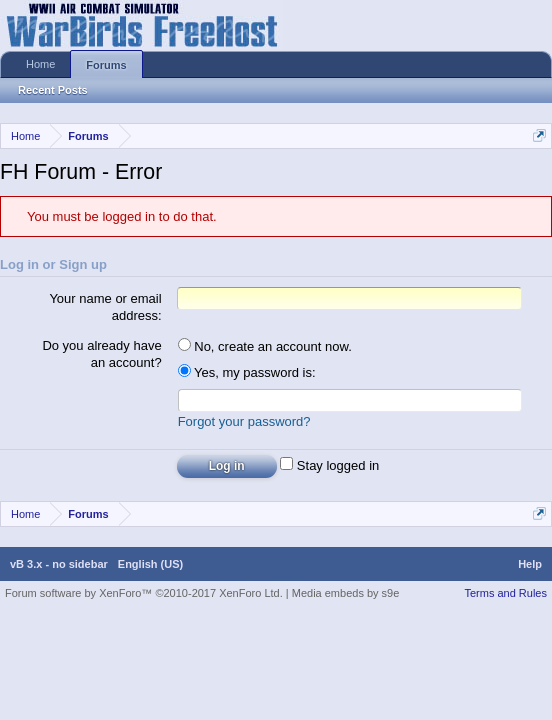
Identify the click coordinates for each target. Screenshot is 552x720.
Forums (106, 65)
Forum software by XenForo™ (144, 596)
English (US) (150, 567)
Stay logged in (329, 468)
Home (40, 64)
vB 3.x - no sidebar (59, 567)
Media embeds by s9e (346, 596)
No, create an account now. (265, 346)
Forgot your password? (244, 424)
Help (530, 567)
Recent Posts (53, 90)
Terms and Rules (505, 596)
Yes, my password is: (247, 372)
